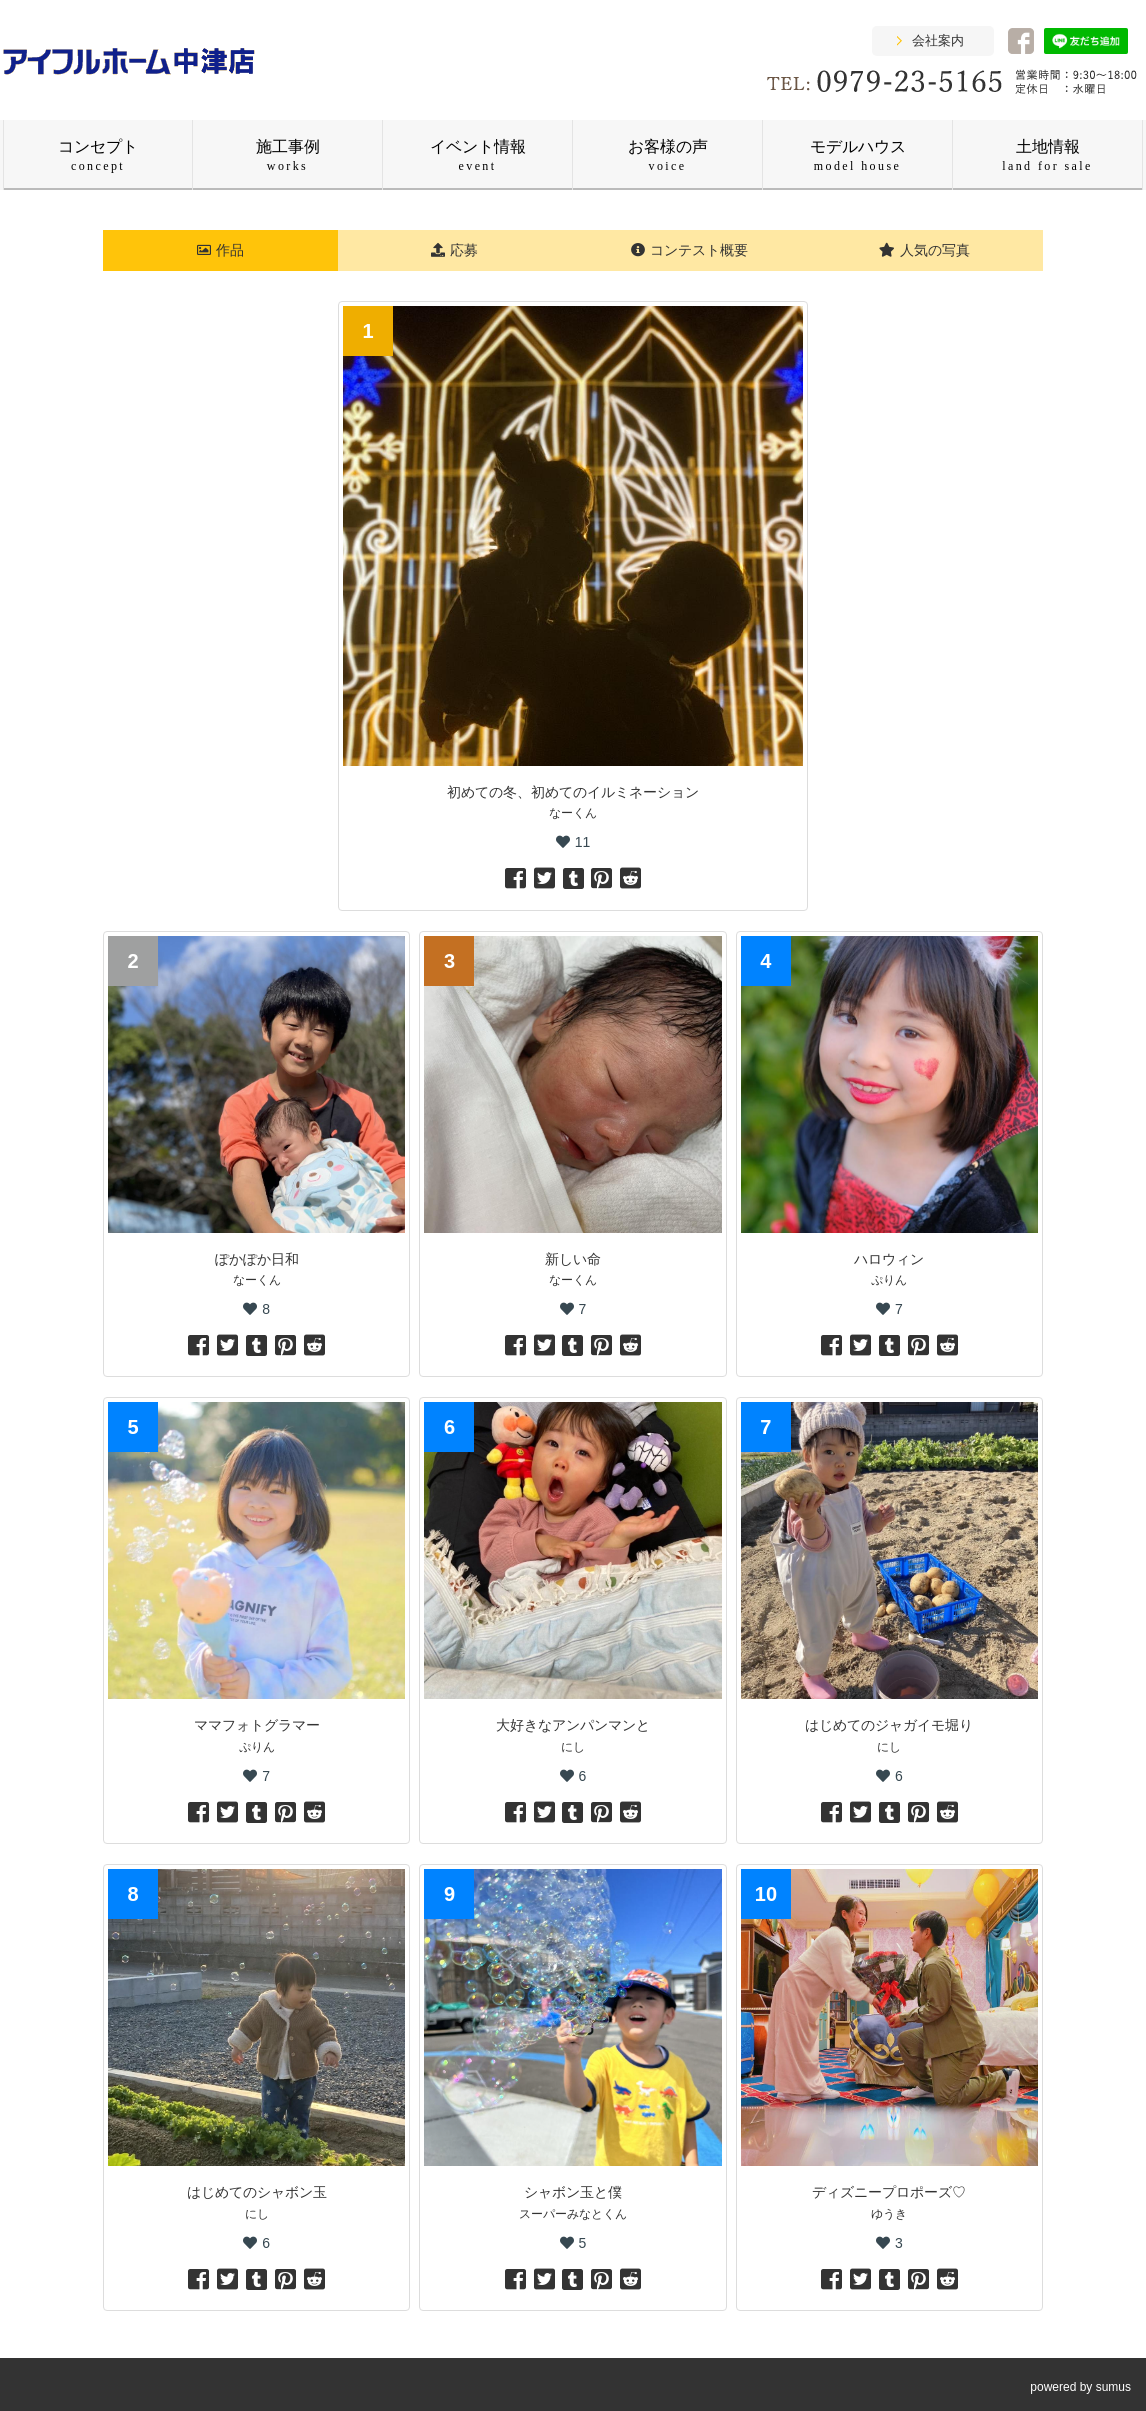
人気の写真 (924, 250)
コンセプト (98, 155)
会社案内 (938, 40)
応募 (454, 250)
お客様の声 (668, 155)
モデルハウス (858, 155)
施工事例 (288, 155)
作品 (220, 250)
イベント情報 (478, 155)
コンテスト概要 (689, 250)
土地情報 (1047, 155)
